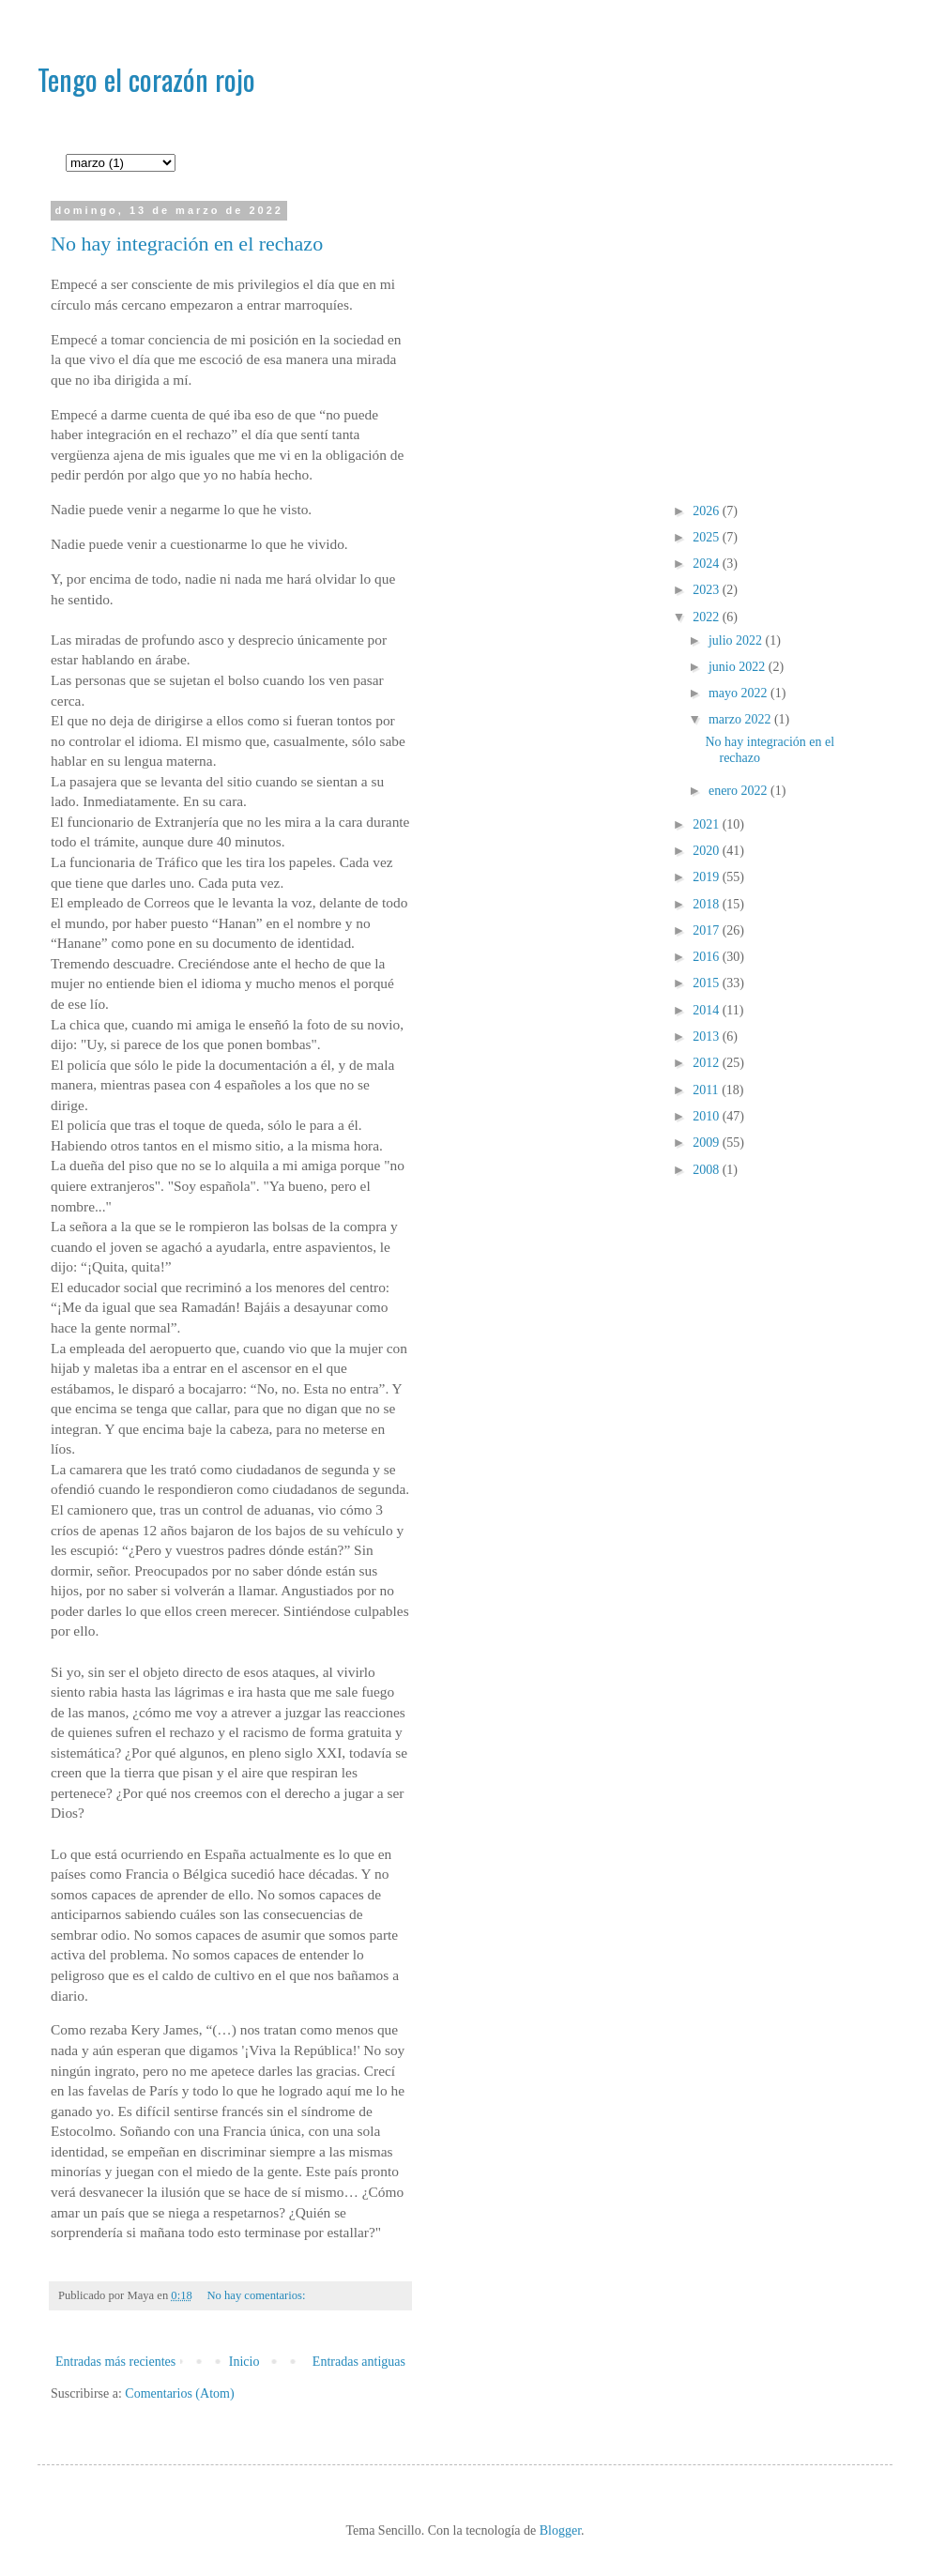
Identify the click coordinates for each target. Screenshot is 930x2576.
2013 (708, 1036)
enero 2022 (739, 791)
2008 (708, 1170)
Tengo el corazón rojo (146, 79)
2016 (708, 957)
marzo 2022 (741, 719)
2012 (708, 1063)
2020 (708, 851)
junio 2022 (739, 667)
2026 (708, 511)
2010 (708, 1116)
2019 (708, 877)
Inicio (244, 2362)
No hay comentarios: (258, 2295)
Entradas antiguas (359, 2362)
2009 (708, 1143)
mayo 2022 (739, 693)
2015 (708, 983)
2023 (708, 590)
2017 (708, 930)
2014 (708, 1010)
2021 (708, 824)
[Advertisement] (657, 337)
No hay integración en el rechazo (187, 243)
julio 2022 (737, 640)
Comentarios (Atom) (179, 2393)
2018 (708, 904)
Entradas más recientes (115, 2362)
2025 (708, 537)
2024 (708, 563)
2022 (708, 617)
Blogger (560, 2530)
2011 (707, 1090)
